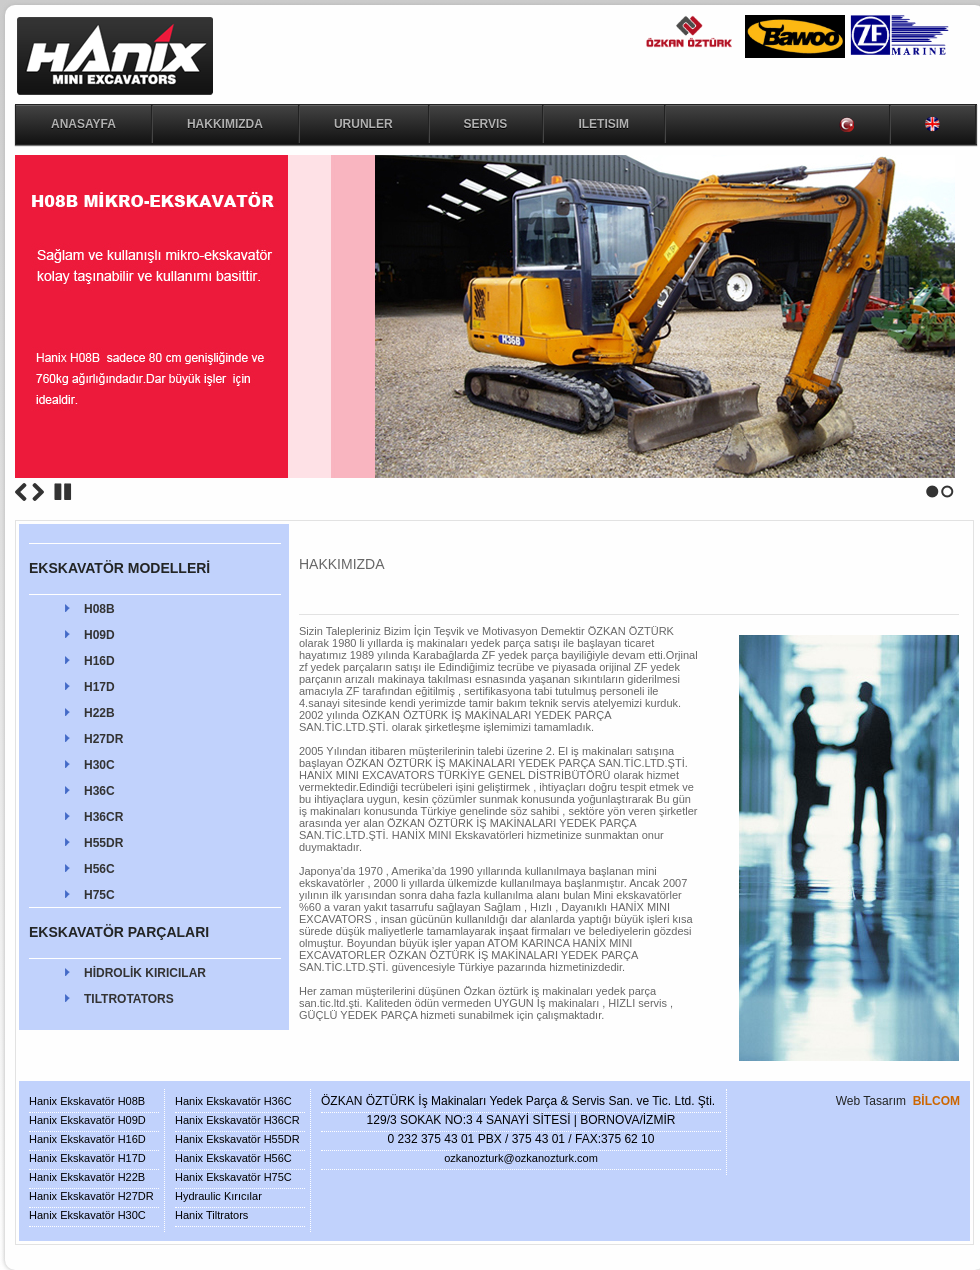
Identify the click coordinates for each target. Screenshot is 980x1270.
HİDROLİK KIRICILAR (145, 973)
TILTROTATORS (129, 999)
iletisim (603, 124)
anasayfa (83, 124)
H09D (99, 635)
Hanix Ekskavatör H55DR (237, 1139)
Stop (63, 492)
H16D (99, 661)
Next (38, 492)
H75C (99, 895)
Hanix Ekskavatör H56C (233, 1158)
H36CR (103, 817)
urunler (363, 124)
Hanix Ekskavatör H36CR (237, 1120)
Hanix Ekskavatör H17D (87, 1158)
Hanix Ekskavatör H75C (233, 1177)
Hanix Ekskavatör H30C (87, 1215)
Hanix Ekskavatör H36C (233, 1101)
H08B (99, 609)
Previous (21, 492)
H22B (99, 713)
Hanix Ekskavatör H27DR (91, 1196)
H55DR (103, 843)
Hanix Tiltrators (211, 1215)
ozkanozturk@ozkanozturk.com (521, 1158)
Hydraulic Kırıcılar (218, 1196)
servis (486, 124)
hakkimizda (225, 124)
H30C (99, 765)
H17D (99, 687)
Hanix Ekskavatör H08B (87, 1101)
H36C (99, 791)
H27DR (103, 739)
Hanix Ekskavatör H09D (87, 1120)
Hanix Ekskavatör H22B (87, 1177)
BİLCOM (936, 1101)
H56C (99, 869)
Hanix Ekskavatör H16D (87, 1139)
